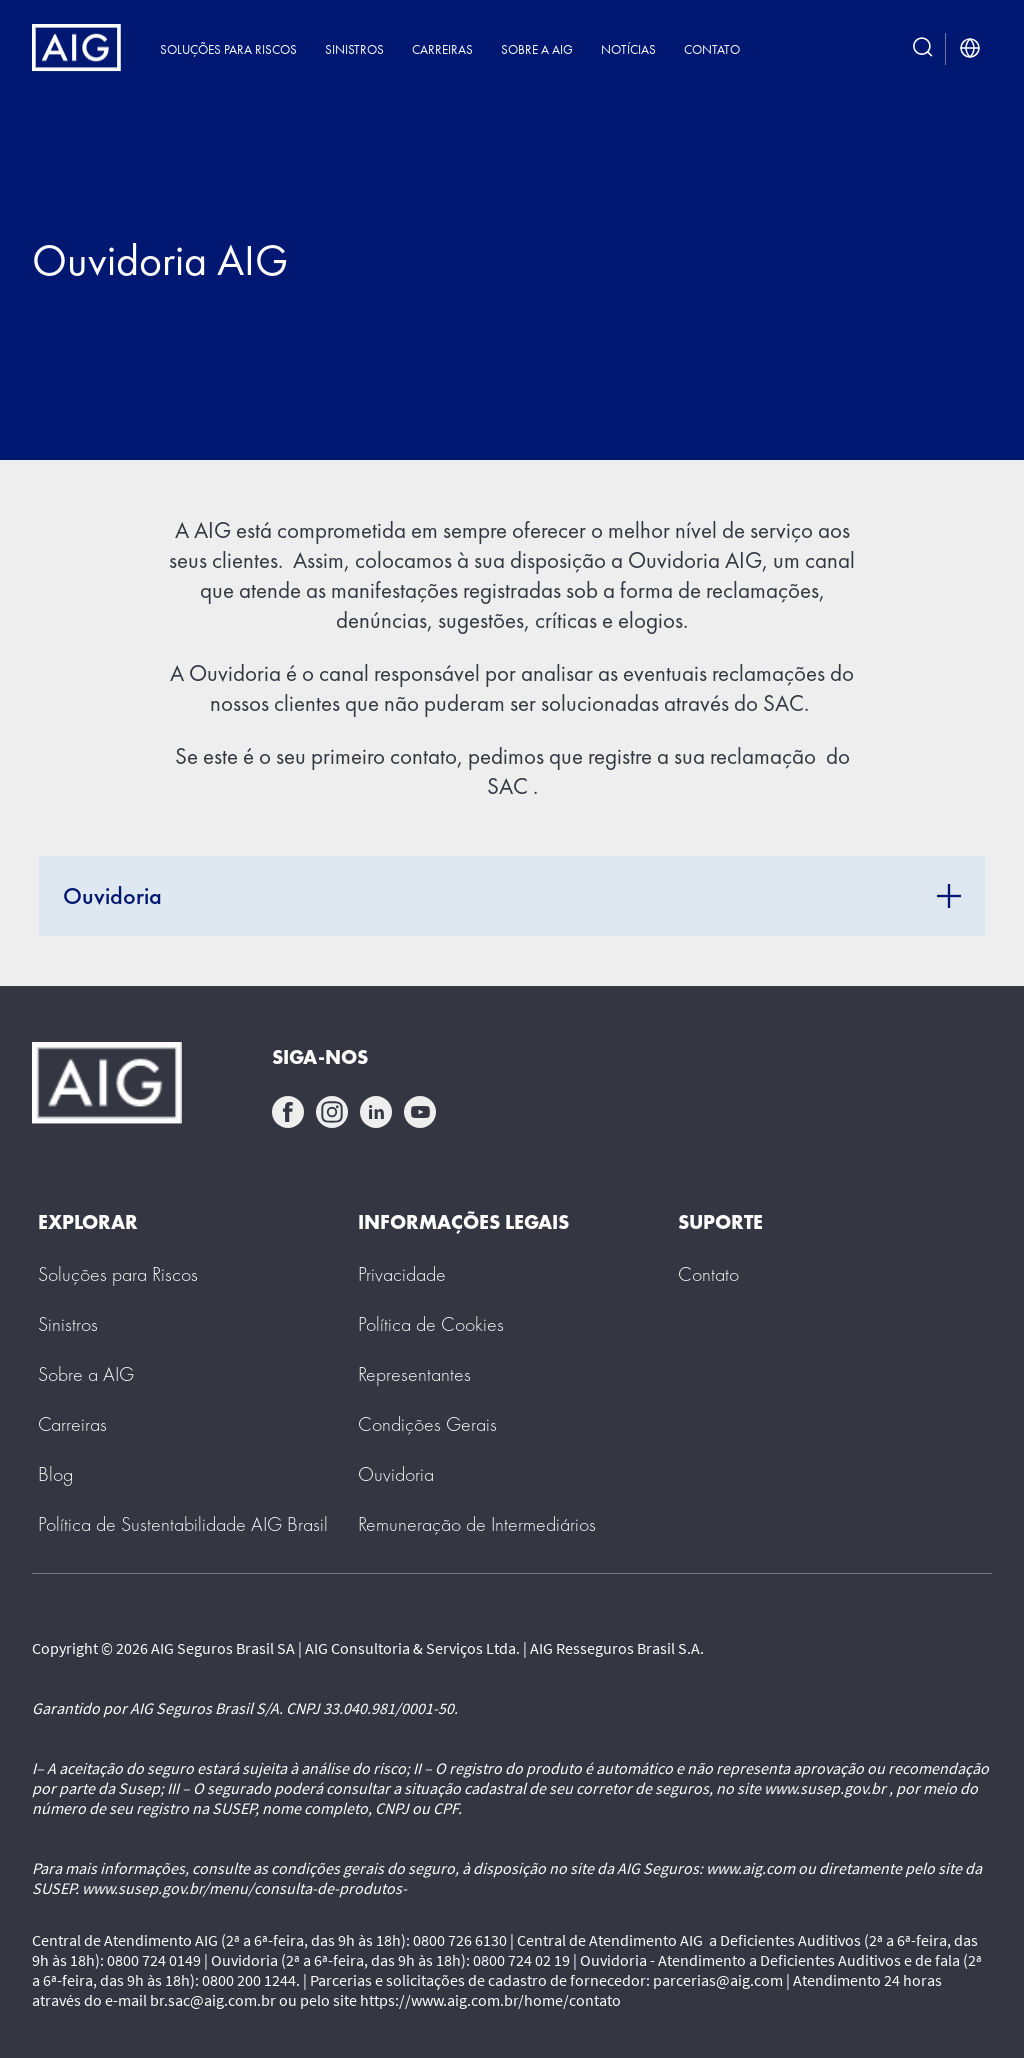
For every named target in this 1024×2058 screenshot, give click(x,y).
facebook (288, 1112)
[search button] (923, 49)
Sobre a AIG (537, 49)
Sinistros (354, 49)
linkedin (376, 1112)
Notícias (628, 49)
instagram (332, 1112)
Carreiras (442, 49)
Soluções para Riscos (228, 49)
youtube (420, 1112)
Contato (712, 49)
